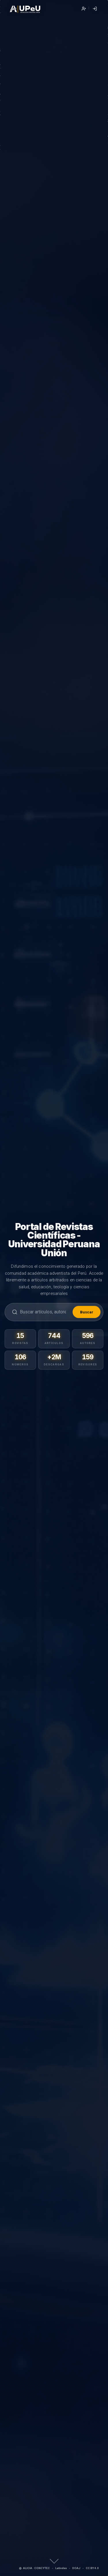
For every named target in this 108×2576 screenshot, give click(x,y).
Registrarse (83, 8)
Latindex (61, 2568)
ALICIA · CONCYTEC (34, 2568)
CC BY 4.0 (92, 2568)
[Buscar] (45, 1312)
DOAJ (76, 2568)
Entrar (94, 8)
